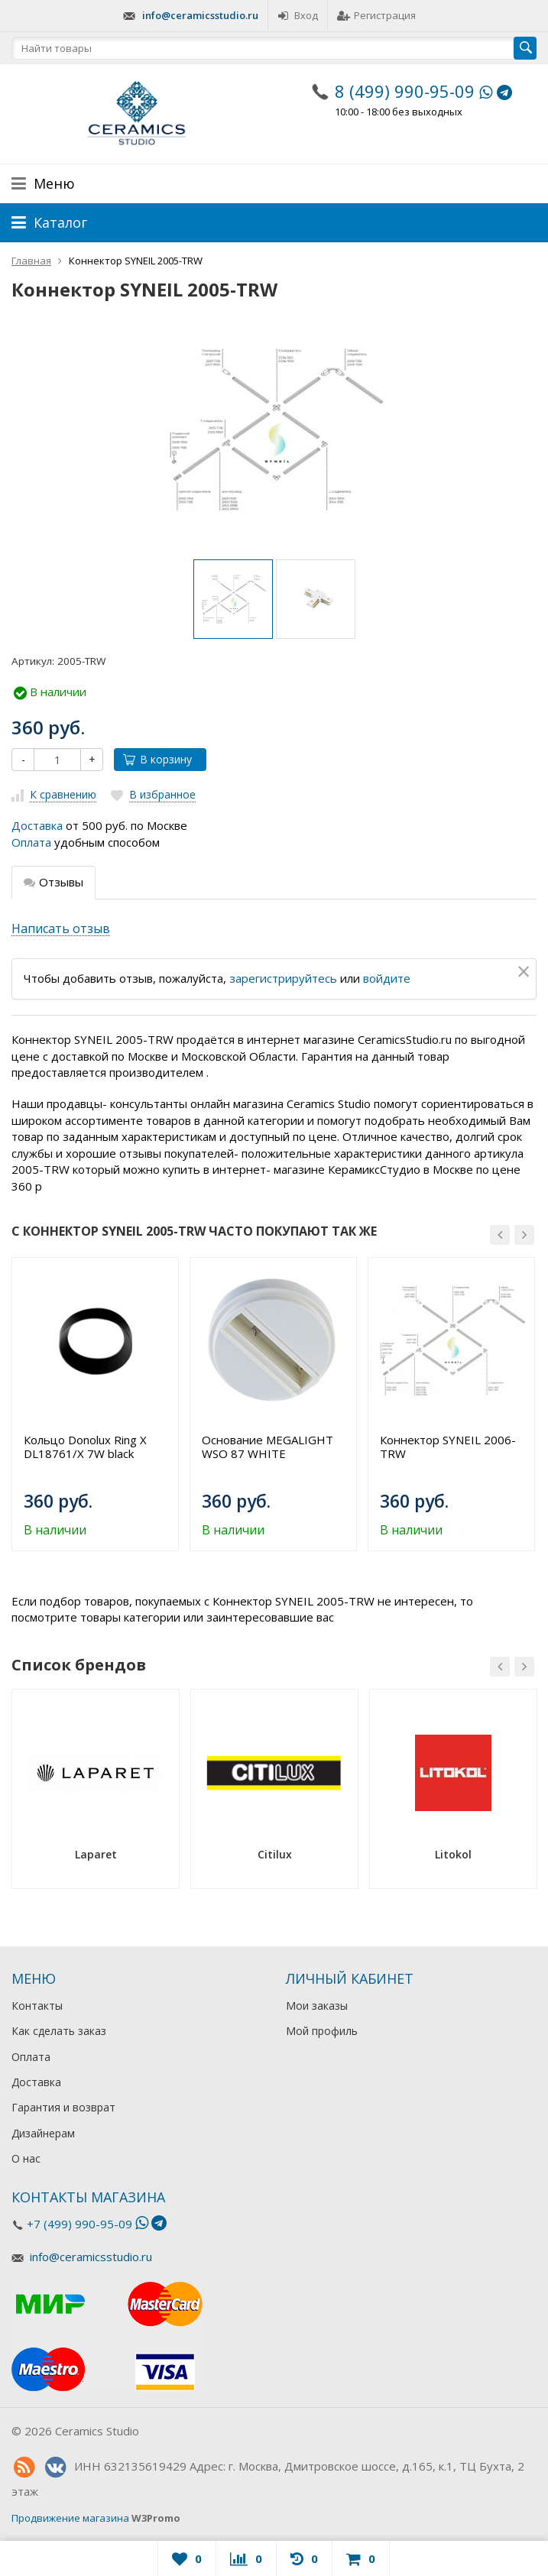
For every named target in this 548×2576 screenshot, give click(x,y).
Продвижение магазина (70, 2518)
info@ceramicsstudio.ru (200, 15)
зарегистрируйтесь (283, 978)
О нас (26, 2158)
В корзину (157, 759)
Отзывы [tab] (53, 881)
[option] (233, 599)
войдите (386, 978)
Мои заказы (317, 2005)
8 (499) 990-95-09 (405, 90)
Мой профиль (322, 2031)
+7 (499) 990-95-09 (79, 2223)
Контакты (37, 2005)
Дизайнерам (43, 2133)
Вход (297, 15)
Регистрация (376, 15)
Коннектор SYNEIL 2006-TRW (448, 1446)
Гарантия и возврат (63, 2107)
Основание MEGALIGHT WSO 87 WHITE (267, 1446)
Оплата (31, 842)
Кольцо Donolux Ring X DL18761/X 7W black (85, 1446)
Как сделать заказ (58, 2031)
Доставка (37, 825)
